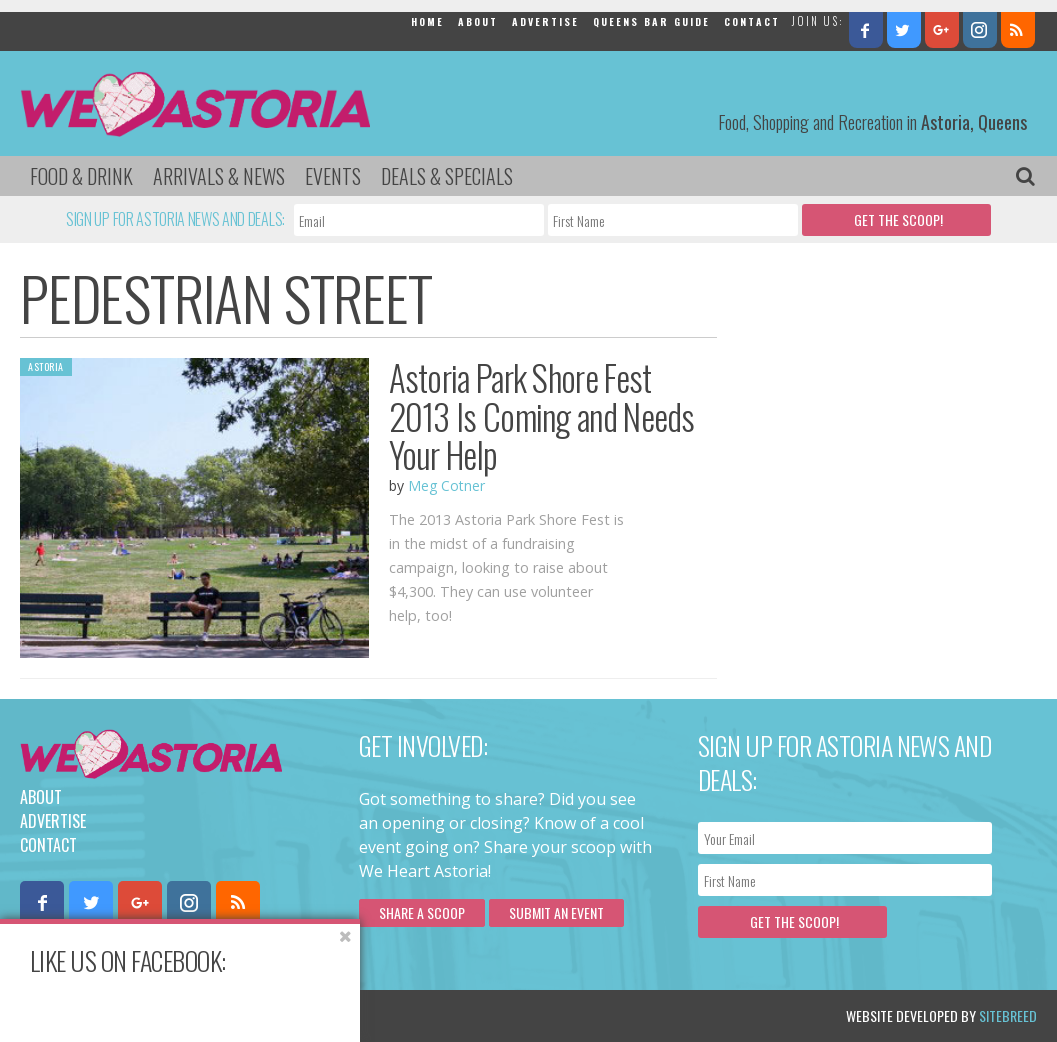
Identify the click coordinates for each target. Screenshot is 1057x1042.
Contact (752, 21)
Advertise (545, 21)
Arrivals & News (219, 176)
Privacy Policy (222, 1015)
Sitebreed (1008, 1015)
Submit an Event (556, 912)
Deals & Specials (447, 176)
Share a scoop (422, 912)
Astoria (46, 366)
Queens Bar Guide (651, 21)
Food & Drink (81, 176)
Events (333, 176)
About (478, 21)
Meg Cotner (446, 485)
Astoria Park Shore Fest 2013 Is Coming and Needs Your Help (542, 415)
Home (427, 21)
